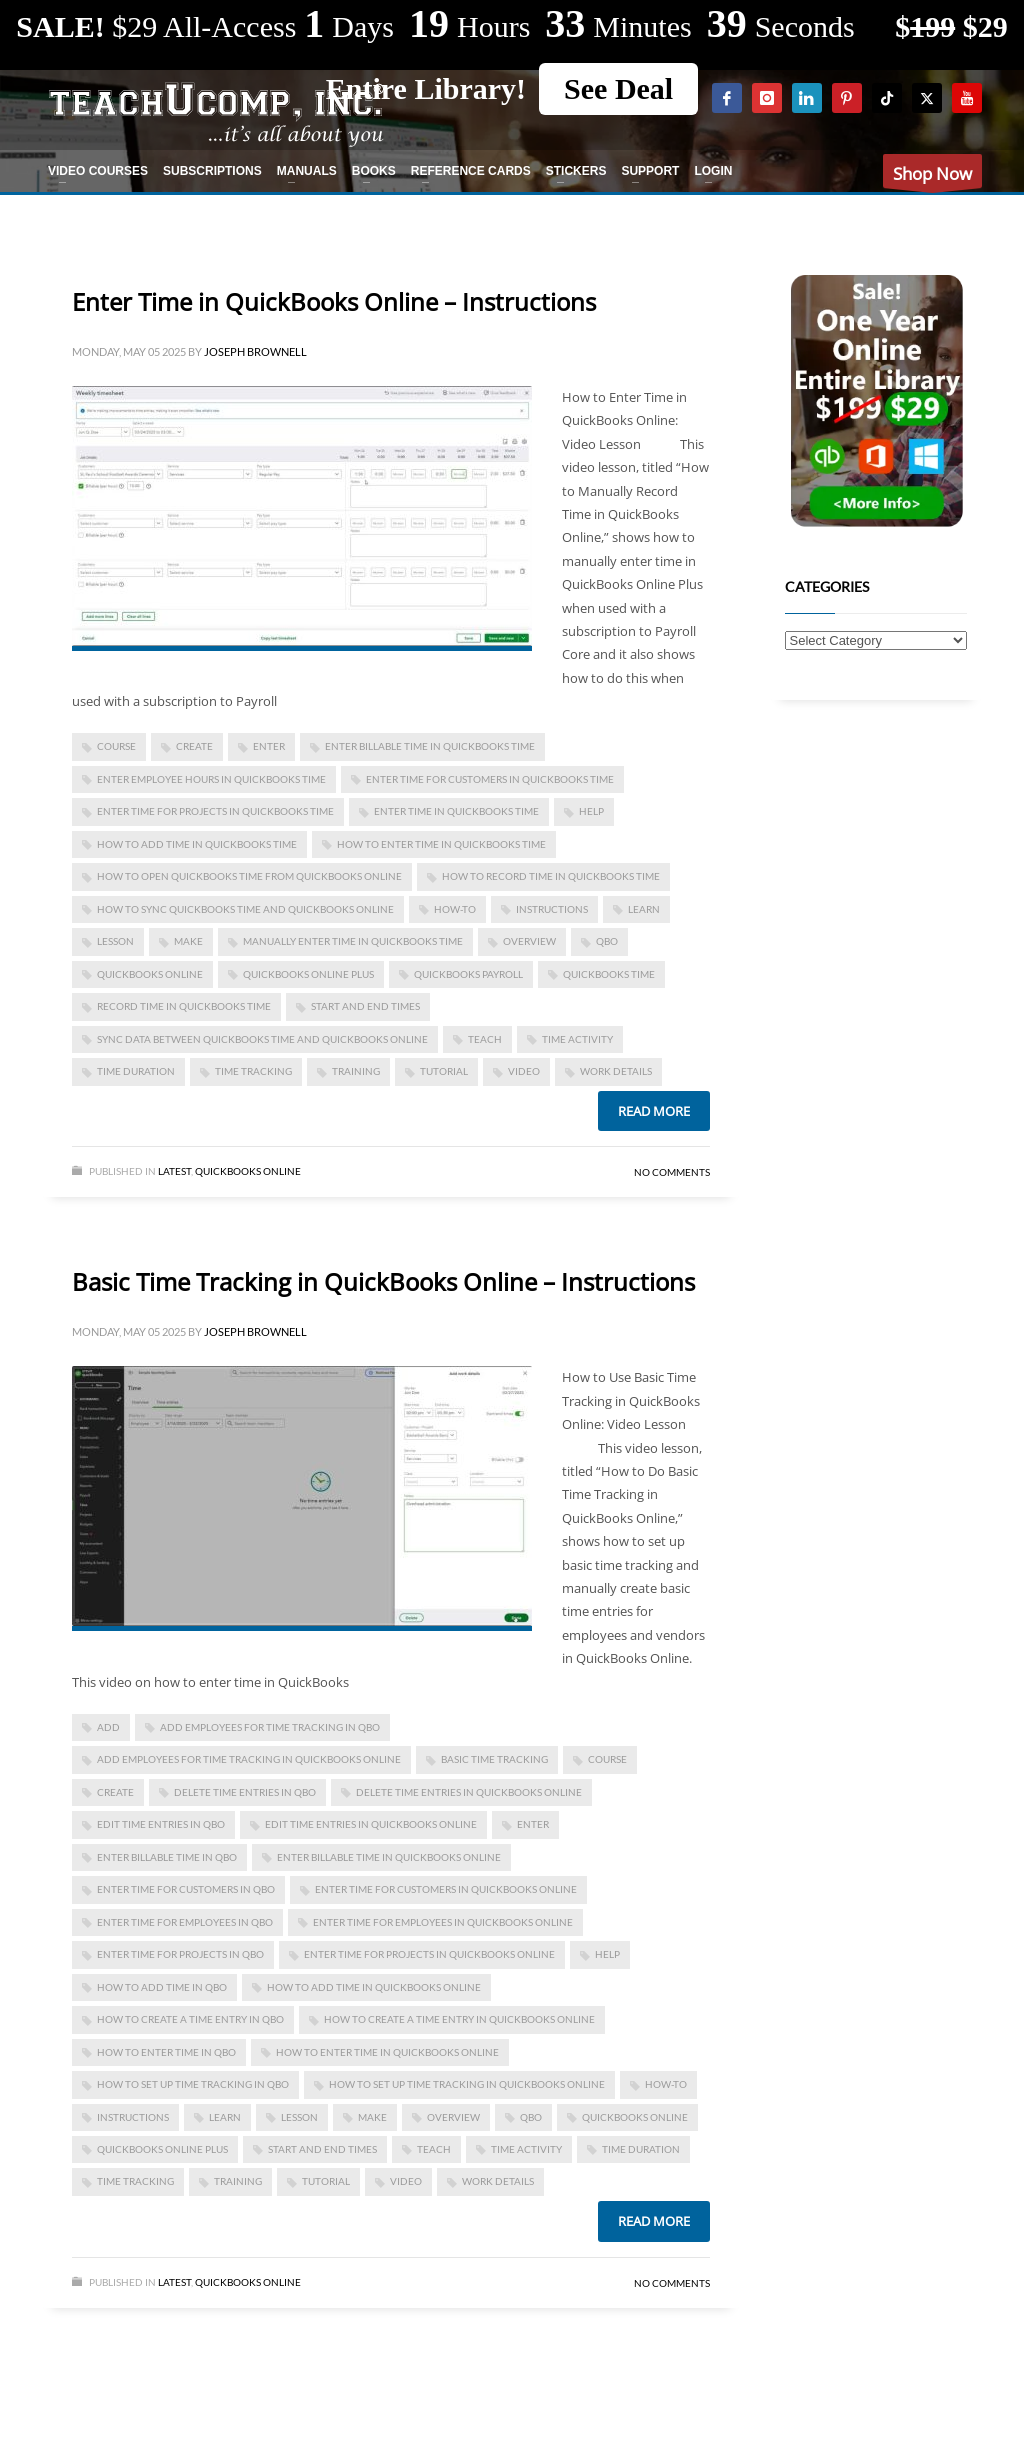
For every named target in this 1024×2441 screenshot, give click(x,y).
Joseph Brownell (255, 351)
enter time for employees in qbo (185, 1922)
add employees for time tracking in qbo (270, 1727)
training (356, 1071)
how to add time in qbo (162, 1987)
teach (485, 1039)
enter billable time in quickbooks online (389, 1857)
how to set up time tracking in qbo (193, 2084)
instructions (552, 909)
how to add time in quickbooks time (197, 844)
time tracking (253, 1071)
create (194, 746)
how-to (455, 909)
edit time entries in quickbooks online (371, 1824)
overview (529, 941)
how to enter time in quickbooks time (441, 844)
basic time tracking (494, 1759)
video (524, 1071)
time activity (577, 1039)
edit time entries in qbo (161, 1824)
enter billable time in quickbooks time (430, 746)
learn (644, 909)
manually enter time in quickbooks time (353, 941)
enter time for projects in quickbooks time (215, 811)
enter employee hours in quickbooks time (211, 779)
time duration (136, 1071)
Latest (174, 1171)
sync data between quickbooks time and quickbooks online (262, 1039)
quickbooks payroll (468, 974)
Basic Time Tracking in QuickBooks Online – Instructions (383, 1281)
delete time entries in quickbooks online (469, 1792)
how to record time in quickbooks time (551, 876)
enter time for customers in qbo (186, 1889)
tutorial (444, 1071)
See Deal (618, 88)
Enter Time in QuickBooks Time (456, 811)
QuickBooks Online (150, 974)
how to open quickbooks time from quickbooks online (249, 876)
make (188, 941)
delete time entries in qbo (245, 1792)
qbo (607, 941)
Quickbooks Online (248, 1171)
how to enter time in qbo (166, 2052)
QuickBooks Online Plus (308, 974)
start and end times (365, 1006)
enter (269, 746)
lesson (115, 941)
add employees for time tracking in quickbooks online (249, 1759)
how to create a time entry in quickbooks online (459, 2019)
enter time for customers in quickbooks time (490, 779)
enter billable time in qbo (167, 1857)
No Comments (672, 1172)
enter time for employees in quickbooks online (443, 1922)
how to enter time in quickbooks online (387, 2052)
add (108, 1727)
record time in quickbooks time (184, 1006)
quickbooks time (609, 974)
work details (616, 1071)
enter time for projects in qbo (180, 1954)
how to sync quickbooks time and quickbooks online (245, 909)
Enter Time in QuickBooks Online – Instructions (334, 301)
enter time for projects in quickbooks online (429, 1954)
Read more (654, 1111)
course (116, 746)
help (591, 811)
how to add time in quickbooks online (374, 1987)
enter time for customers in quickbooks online (446, 1889)
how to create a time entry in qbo (190, 2019)
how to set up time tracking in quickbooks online (467, 2084)
